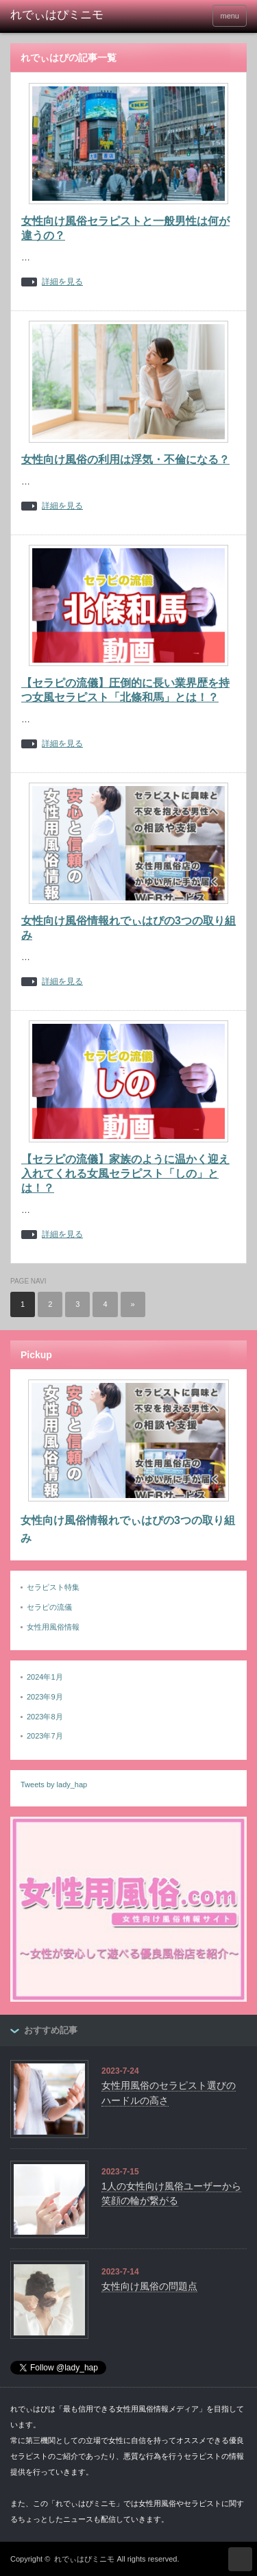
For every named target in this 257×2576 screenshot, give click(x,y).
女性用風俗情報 (53, 1627)
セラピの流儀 (49, 1607)
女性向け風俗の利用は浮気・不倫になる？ (125, 459)
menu (229, 16)
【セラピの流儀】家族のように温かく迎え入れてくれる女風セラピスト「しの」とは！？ (125, 1173)
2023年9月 (45, 1697)
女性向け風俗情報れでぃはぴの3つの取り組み (128, 1529)
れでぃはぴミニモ (84, 2559)
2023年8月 (45, 1717)
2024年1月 (45, 1677)
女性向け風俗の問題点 (149, 2286)
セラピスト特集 (53, 1587)
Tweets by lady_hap (54, 1784)
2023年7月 (45, 1736)
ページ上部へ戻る (240, 2559)
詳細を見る (62, 282)
